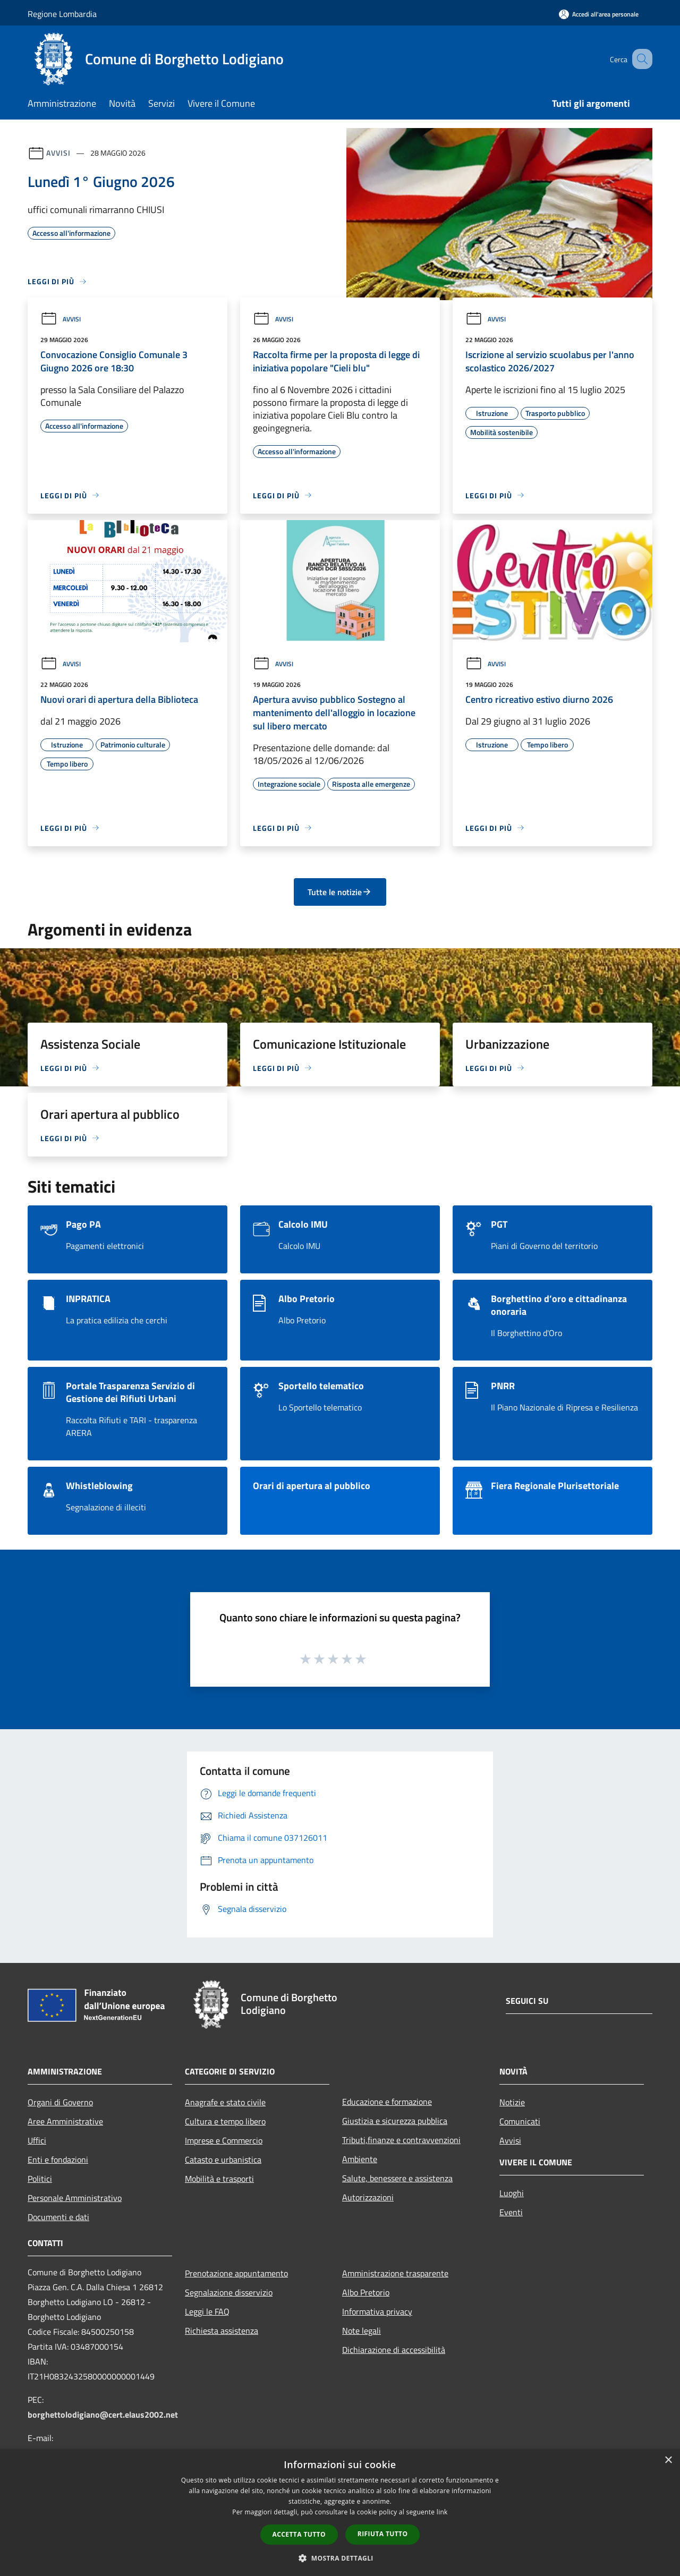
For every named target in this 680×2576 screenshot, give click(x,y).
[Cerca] (639, 59)
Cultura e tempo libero (225, 2121)
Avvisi (58, 152)
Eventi (511, 2212)
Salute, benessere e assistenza (397, 2178)
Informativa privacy (377, 2311)
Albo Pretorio (365, 2292)
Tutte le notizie (340, 892)
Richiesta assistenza (221, 2330)
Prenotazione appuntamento (236, 2273)
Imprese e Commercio (223, 2140)
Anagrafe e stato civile (225, 2102)
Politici (40, 2178)
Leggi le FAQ (207, 2311)
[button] (340, 2558)
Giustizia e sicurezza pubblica (394, 2120)
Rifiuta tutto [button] (383, 2533)
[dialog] (340, 2512)
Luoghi (511, 2193)
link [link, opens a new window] (442, 2512)
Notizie (512, 2102)
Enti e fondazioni (58, 2159)
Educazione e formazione (387, 2101)
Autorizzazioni (368, 2197)
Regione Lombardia (62, 13)
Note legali (361, 2330)
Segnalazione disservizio (229, 2292)
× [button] (668, 2460)
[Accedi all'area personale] (598, 14)
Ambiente (359, 2159)
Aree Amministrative (65, 2121)
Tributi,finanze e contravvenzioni (401, 2139)
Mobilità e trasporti (219, 2178)
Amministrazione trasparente (395, 2273)
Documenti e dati (58, 2217)
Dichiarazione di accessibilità (393, 2349)
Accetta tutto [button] (299, 2534)
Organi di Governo (60, 2102)
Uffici (37, 2140)
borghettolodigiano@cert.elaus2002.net (103, 2414)
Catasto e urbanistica (223, 2159)
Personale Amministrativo (75, 2197)
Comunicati (519, 2121)
